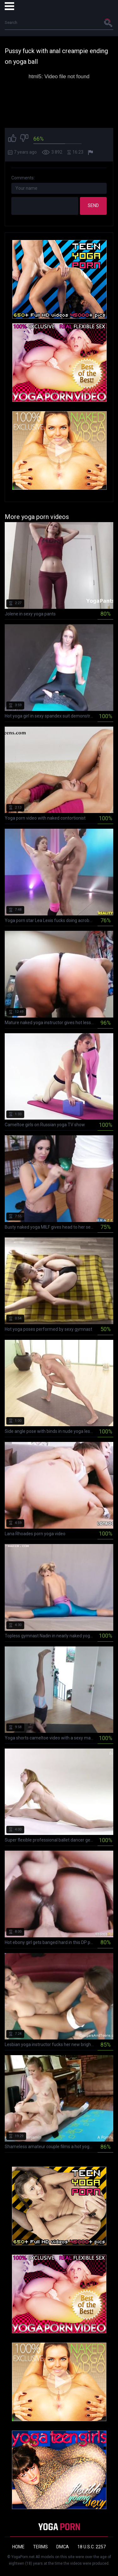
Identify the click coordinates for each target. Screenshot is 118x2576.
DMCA (62, 2546)
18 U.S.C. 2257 (91, 2546)
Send (93, 205)
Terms (40, 2546)
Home (18, 2546)
